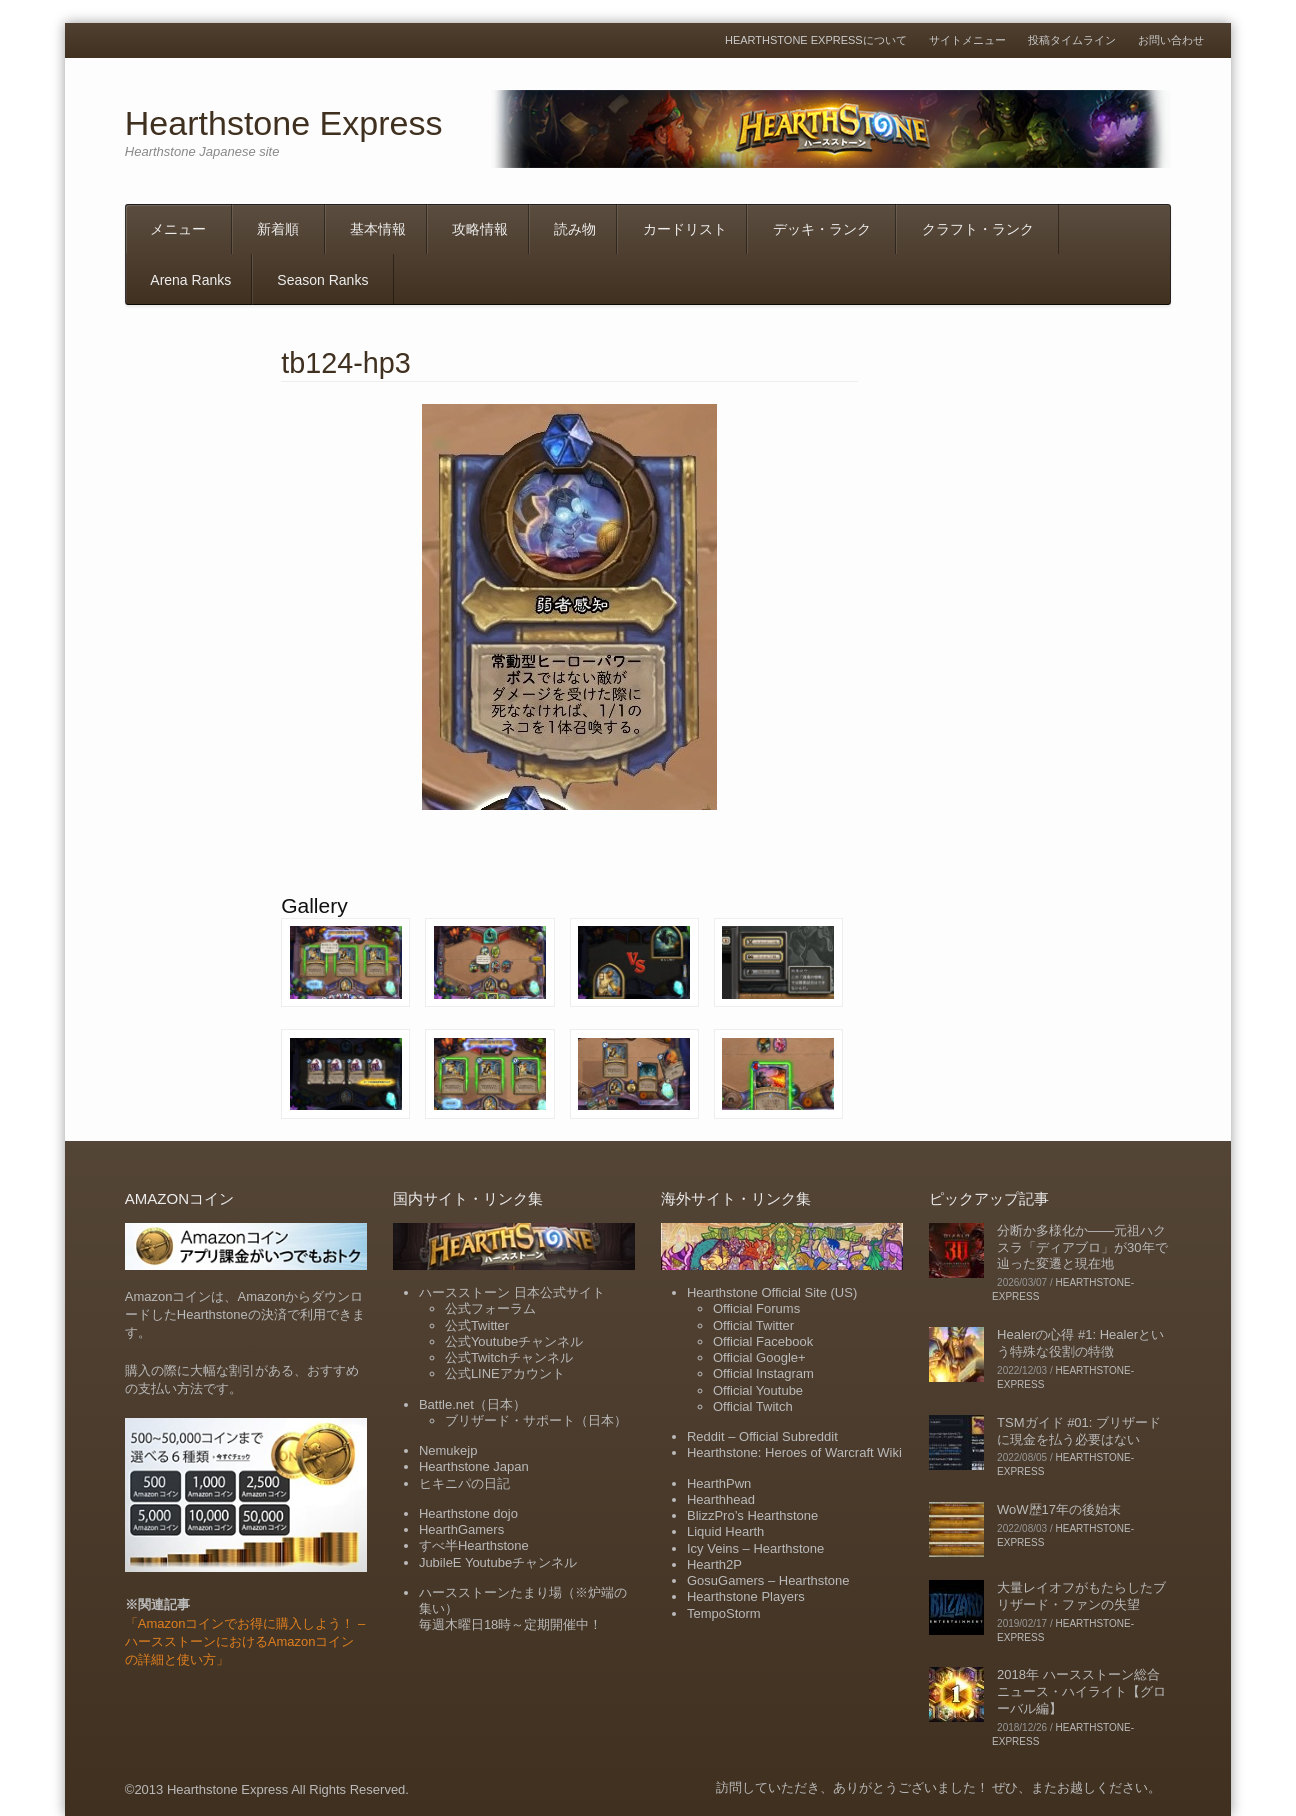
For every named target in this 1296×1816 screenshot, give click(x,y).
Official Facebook (763, 1341)
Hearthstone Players (746, 1596)
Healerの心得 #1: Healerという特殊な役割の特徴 (1080, 1343)
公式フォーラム (490, 1308)
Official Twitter (753, 1325)
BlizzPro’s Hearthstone (752, 1515)
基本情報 (378, 229)
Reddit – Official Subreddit (762, 1436)
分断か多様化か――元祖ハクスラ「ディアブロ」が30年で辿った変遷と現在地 (1082, 1247)
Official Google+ (759, 1357)
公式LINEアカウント (505, 1373)
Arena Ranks (190, 280)
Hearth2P (714, 1564)
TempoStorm (724, 1613)
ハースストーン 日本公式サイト (512, 1292)
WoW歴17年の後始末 (1059, 1509)
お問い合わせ (1171, 40)
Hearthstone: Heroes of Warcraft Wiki (794, 1452)
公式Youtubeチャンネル (514, 1341)
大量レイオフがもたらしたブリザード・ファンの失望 (1081, 1596)
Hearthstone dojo (468, 1513)
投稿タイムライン (1072, 40)
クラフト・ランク (978, 229)
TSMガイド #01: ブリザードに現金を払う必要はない (1079, 1431)
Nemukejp (448, 1450)
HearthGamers (461, 1529)
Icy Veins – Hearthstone (755, 1548)
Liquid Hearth (725, 1531)
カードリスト (685, 229)
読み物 (575, 229)
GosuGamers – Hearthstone (768, 1580)
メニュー (178, 229)
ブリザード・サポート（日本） (536, 1420)
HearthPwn (719, 1483)
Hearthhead (721, 1499)
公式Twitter (477, 1325)
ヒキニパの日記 (464, 1483)
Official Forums (756, 1308)
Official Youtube (758, 1390)
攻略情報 (480, 229)
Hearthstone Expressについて (816, 40)
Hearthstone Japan (474, 1466)
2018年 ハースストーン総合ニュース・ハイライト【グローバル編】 (1081, 1691)
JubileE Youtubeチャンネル (498, 1562)
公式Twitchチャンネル (509, 1357)
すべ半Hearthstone (474, 1545)
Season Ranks (322, 280)
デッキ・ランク (822, 229)
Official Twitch (753, 1406)
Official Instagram (763, 1373)
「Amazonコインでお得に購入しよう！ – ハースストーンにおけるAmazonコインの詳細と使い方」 (245, 1641)
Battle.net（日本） (472, 1404)
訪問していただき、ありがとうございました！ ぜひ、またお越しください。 (939, 1787)
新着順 (278, 229)
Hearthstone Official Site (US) (772, 1292)
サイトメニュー (967, 40)
